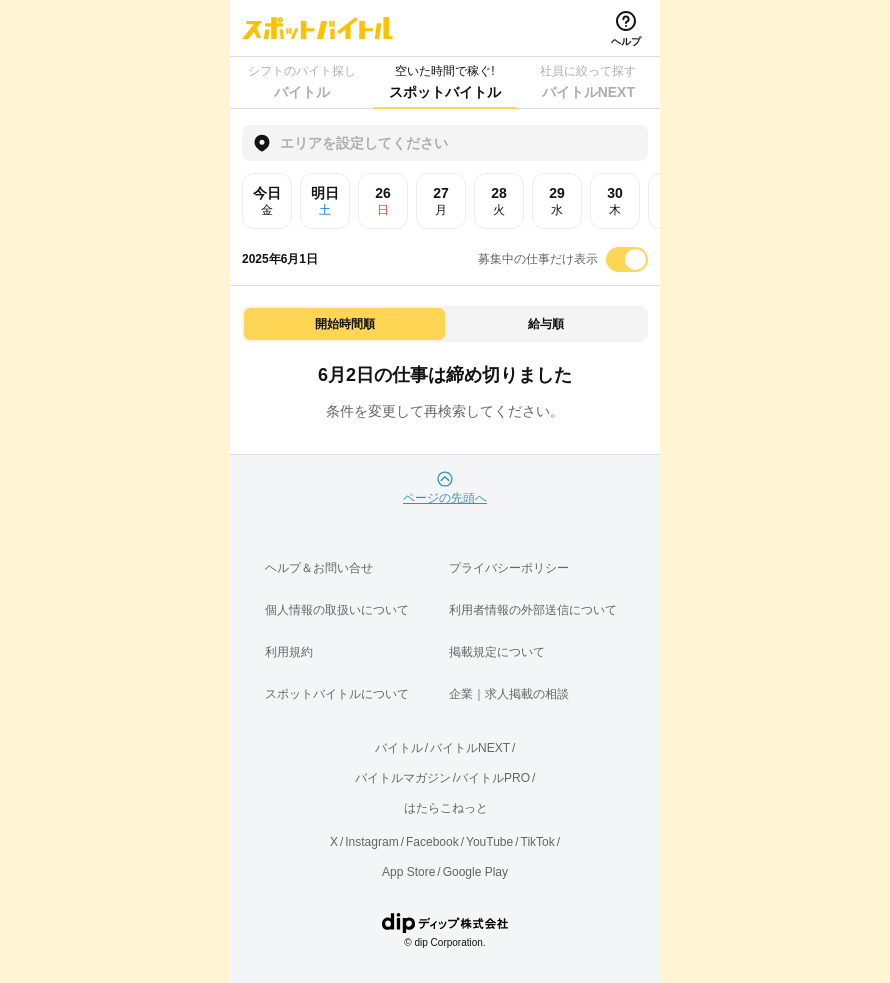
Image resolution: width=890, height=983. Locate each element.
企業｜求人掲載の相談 (509, 694)
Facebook (432, 842)
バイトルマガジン (403, 778)
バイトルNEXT (470, 748)
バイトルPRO (493, 778)
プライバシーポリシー (509, 568)
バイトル (399, 748)
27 (441, 201)
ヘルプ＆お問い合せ (319, 568)
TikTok (538, 842)
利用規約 (289, 652)
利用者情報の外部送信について (533, 610)
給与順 (546, 324)
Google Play (475, 872)
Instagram (371, 842)
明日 (325, 201)
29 (557, 201)
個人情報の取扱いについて (337, 610)
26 (383, 201)
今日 (267, 201)
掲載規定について (497, 652)
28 (499, 201)
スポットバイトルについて (337, 694)
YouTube (489, 842)
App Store (408, 872)
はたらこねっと (446, 808)
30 (615, 201)
